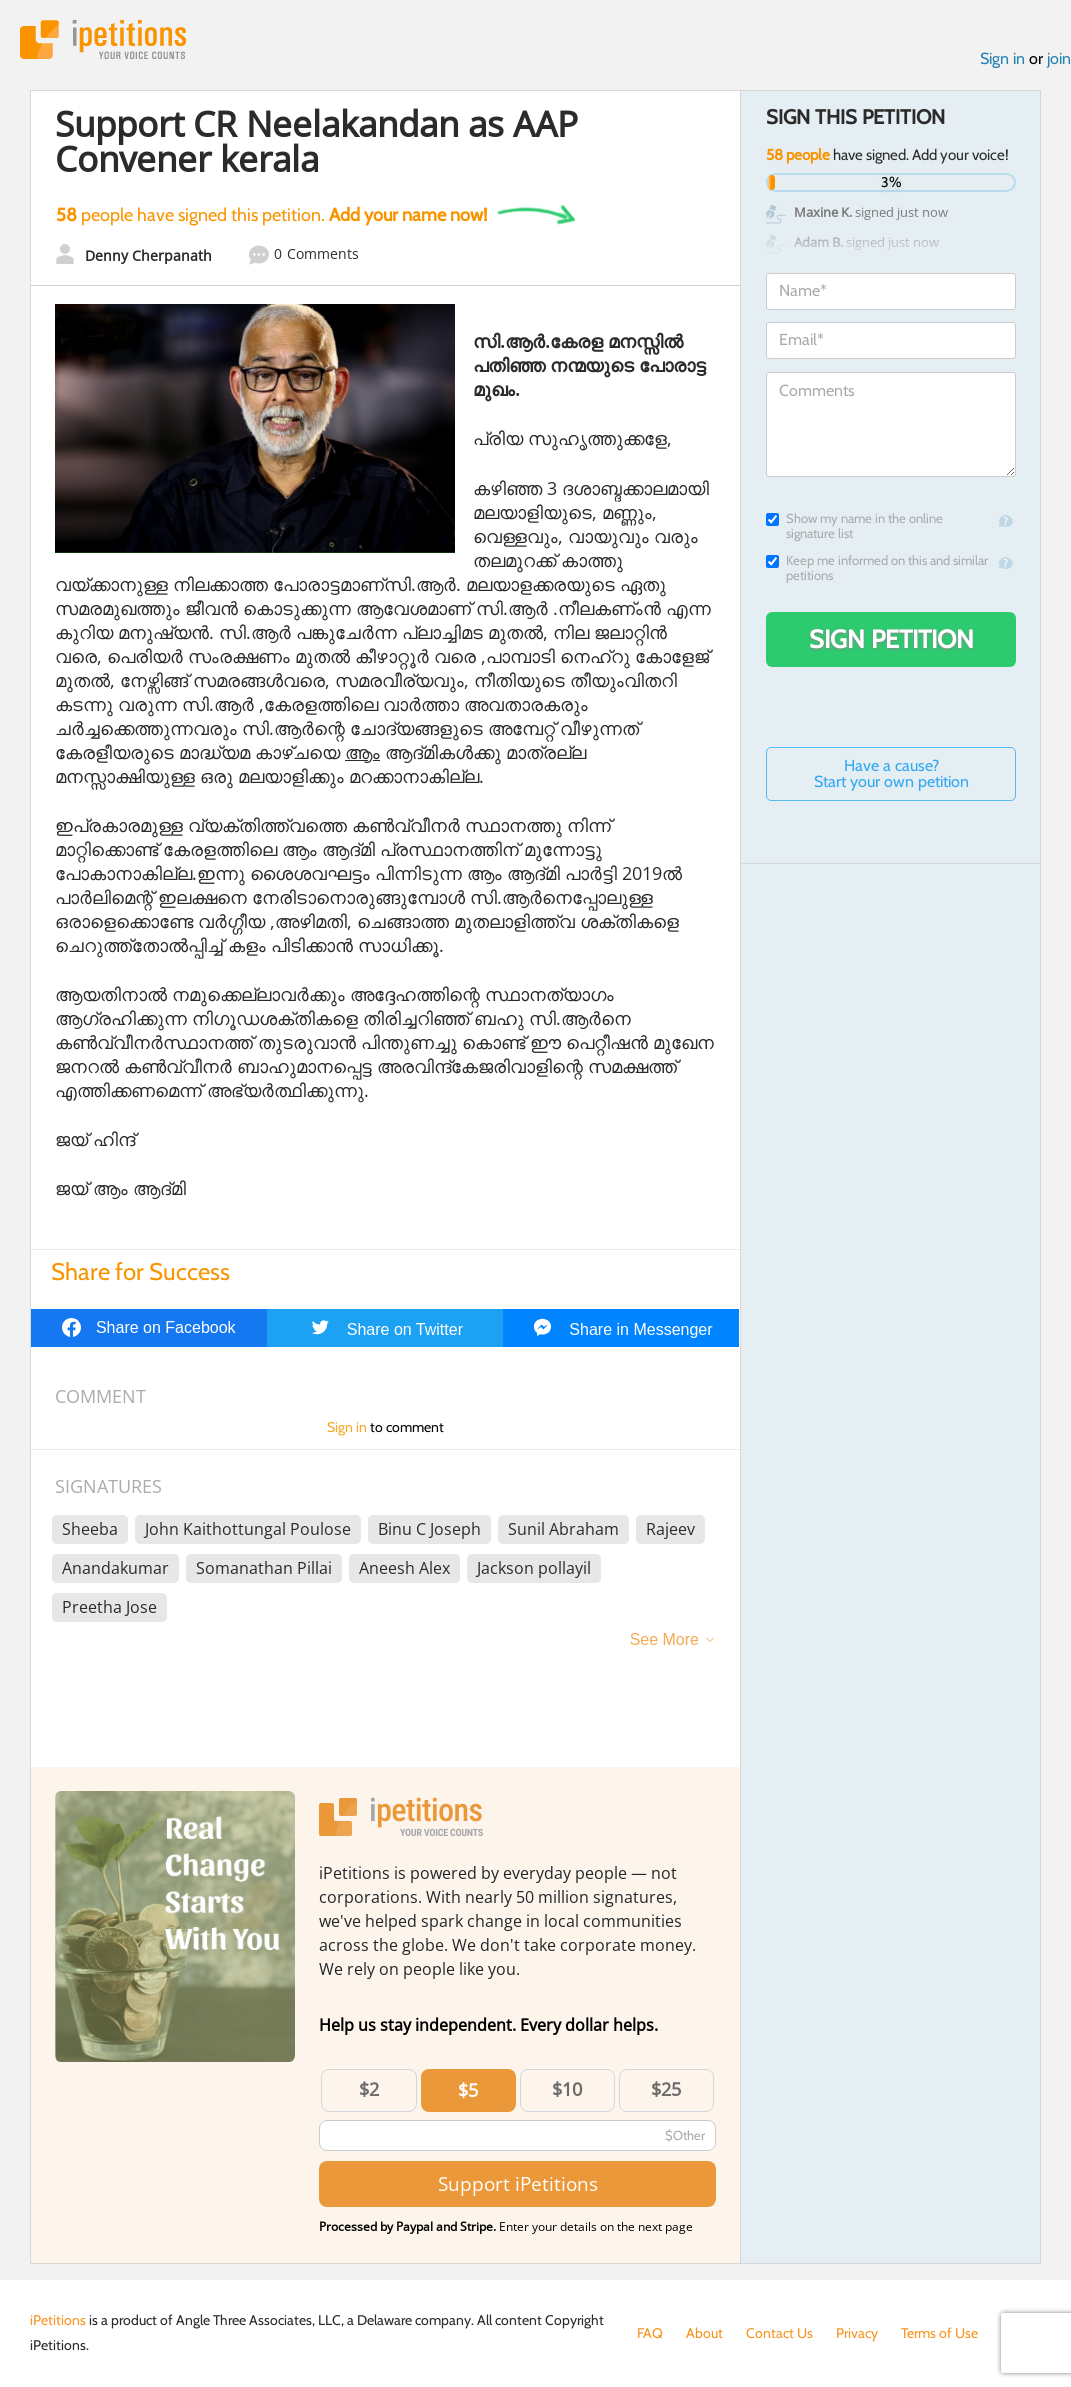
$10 (567, 2089)
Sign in (1002, 58)
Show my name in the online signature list (854, 526)
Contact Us (779, 2333)
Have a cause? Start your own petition (891, 773)
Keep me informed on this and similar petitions (877, 568)
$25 (666, 2089)
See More (664, 1639)
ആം (362, 752)
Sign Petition (891, 639)
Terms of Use (939, 2333)
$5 (468, 2090)
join (1059, 58)
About (704, 2333)
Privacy (857, 2333)
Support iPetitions (518, 2183)
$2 (369, 2089)
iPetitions (103, 39)
